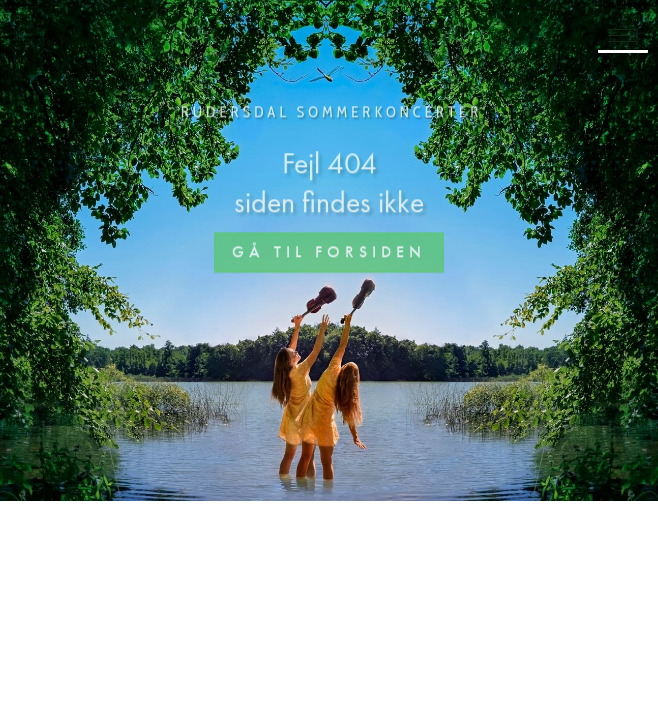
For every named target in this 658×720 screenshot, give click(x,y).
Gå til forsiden (329, 253)
